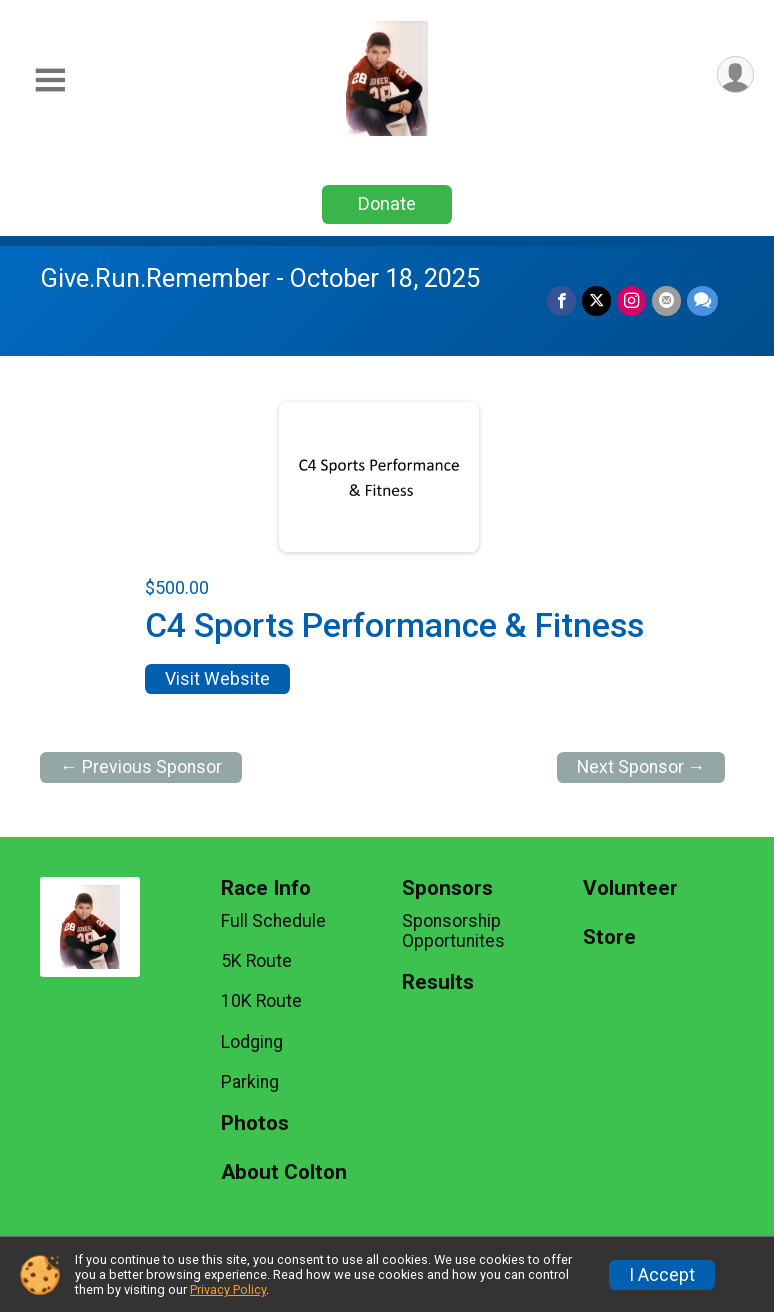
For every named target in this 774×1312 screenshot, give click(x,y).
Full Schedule (273, 921)
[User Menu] (735, 74)
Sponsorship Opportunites (453, 931)
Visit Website (217, 679)
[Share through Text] (702, 300)
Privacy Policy (228, 1289)
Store (609, 937)
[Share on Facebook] (561, 300)
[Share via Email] (666, 300)
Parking (250, 1082)
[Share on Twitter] (596, 300)
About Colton (284, 1172)
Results (438, 982)
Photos (255, 1123)
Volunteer (630, 888)
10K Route (261, 1001)
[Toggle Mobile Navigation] (50, 80)
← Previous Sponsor (141, 767)
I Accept (662, 1275)
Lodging (252, 1042)
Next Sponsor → (641, 767)
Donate (387, 203)
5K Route (256, 961)
